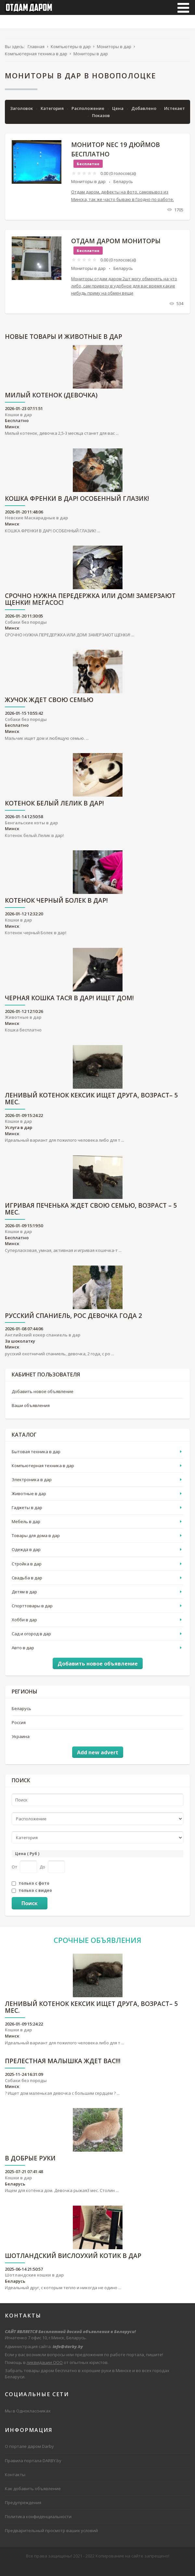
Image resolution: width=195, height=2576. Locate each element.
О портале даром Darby (29, 2454)
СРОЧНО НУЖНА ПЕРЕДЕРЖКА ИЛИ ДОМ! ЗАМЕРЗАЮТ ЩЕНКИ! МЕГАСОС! (90, 607)
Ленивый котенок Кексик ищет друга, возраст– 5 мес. (91, 1106)
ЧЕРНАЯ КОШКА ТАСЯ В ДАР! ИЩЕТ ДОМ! (69, 1006)
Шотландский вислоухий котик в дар (73, 2263)
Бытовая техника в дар (36, 1459)
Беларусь (123, 189)
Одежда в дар (26, 1557)
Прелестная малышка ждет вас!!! (63, 2069)
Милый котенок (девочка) (51, 403)
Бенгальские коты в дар (31, 830)
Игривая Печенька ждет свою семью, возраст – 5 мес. (91, 1217)
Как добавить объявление (33, 2496)
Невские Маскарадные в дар (36, 525)
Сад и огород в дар (31, 1641)
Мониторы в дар (88, 189)
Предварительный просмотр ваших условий (51, 2538)
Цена (118, 116)
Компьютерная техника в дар (43, 1473)
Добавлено (144, 116)
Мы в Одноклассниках (28, 2418)
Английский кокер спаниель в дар (42, 1342)
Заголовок (22, 116)
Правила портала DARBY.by (33, 2468)
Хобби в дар (24, 1627)
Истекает (174, 116)
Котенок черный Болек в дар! (56, 908)
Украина (21, 1744)
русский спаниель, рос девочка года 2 (73, 1323)
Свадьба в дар (27, 1585)
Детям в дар (24, 1599)
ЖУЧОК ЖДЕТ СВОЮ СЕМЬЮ (49, 708)
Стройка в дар (27, 1571)
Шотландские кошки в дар (34, 2283)
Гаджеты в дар (27, 1515)
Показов (101, 123)
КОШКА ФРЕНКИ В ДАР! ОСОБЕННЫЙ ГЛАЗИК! (77, 506)
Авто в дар (23, 1655)
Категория (53, 116)
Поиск (29, 1910)
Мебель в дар (26, 1529)
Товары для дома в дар (36, 1543)
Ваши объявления (31, 1413)
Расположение (88, 116)
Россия (19, 1730)
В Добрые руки (30, 2166)
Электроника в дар (32, 1487)
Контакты (15, 2482)
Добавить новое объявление (42, 1399)
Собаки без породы (26, 629)
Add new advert (97, 1759)
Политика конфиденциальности (38, 2524)
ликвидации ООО (45, 2370)
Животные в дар (23, 1025)
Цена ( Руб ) (27, 1861)
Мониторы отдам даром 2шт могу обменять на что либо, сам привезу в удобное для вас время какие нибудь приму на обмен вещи (124, 293)
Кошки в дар (18, 422)
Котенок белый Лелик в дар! (54, 811)
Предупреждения (23, 2510)
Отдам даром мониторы (116, 248)
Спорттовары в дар (32, 1613)
